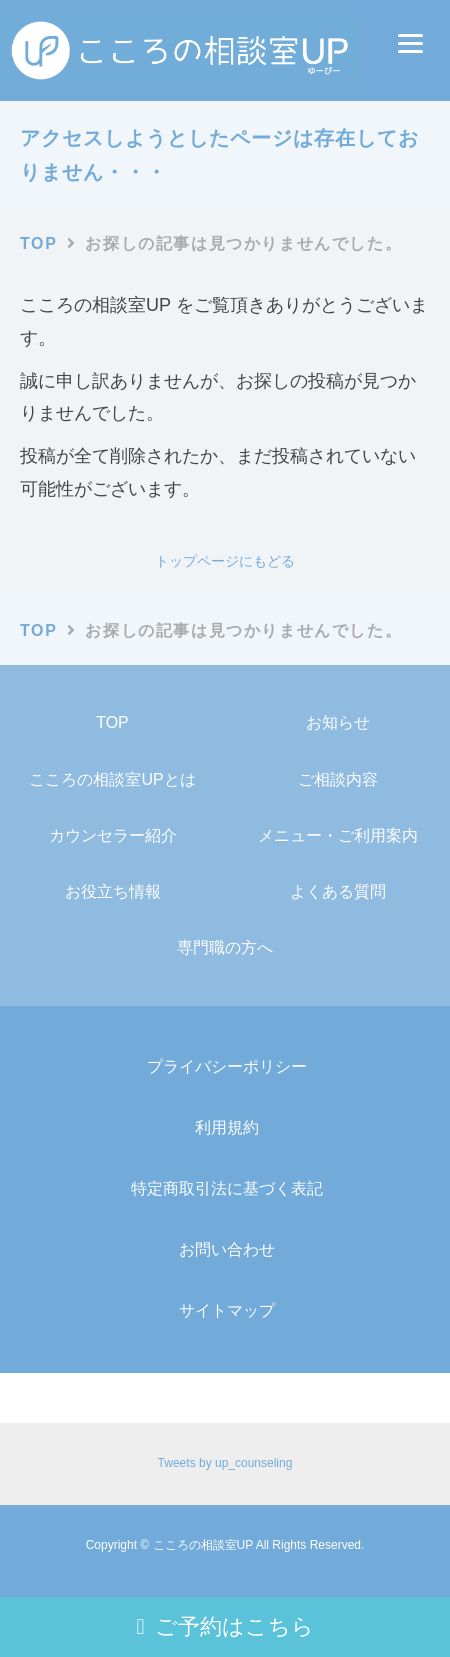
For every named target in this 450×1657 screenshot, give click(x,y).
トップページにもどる (225, 561)
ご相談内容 (338, 779)
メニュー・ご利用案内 (338, 835)
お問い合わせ (227, 1249)
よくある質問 (338, 891)
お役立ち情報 (113, 891)
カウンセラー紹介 (113, 835)
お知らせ (338, 722)
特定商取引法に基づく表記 (227, 1188)
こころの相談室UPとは (112, 779)
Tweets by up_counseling (225, 1463)
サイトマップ (227, 1310)
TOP (112, 722)
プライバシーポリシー (227, 1066)
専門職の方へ (225, 947)
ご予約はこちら (224, 1626)
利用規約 (227, 1127)
